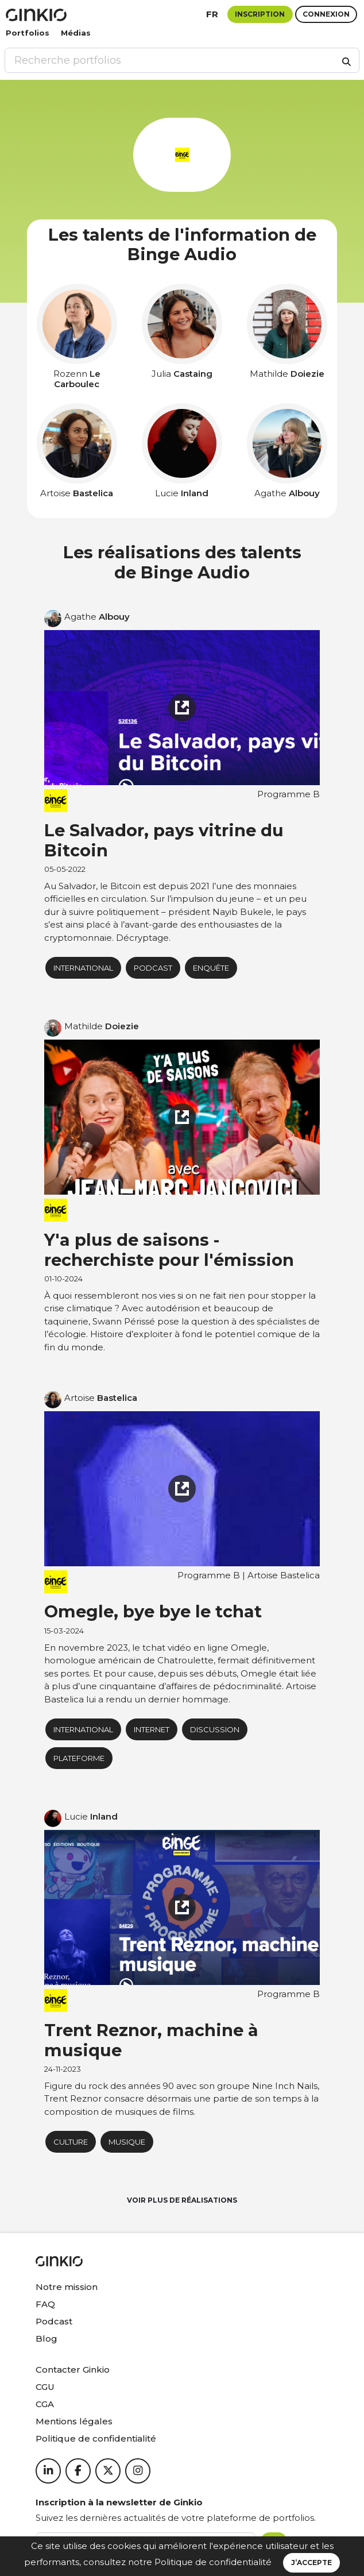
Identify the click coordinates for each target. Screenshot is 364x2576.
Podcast (54, 2321)
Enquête (211, 967)
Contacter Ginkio (73, 2369)
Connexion (326, 14)
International (83, 967)
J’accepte (311, 2562)
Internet (151, 1729)
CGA (45, 2404)
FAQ (45, 2304)
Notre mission (67, 2286)
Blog (46, 2338)
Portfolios (27, 32)
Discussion (214, 1729)
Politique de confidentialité (213, 2561)
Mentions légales (74, 2421)
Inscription (260, 14)
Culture (70, 2141)
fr (212, 14)
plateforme (78, 1758)
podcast (153, 967)
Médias (76, 32)
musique (127, 2141)
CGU (45, 2386)
